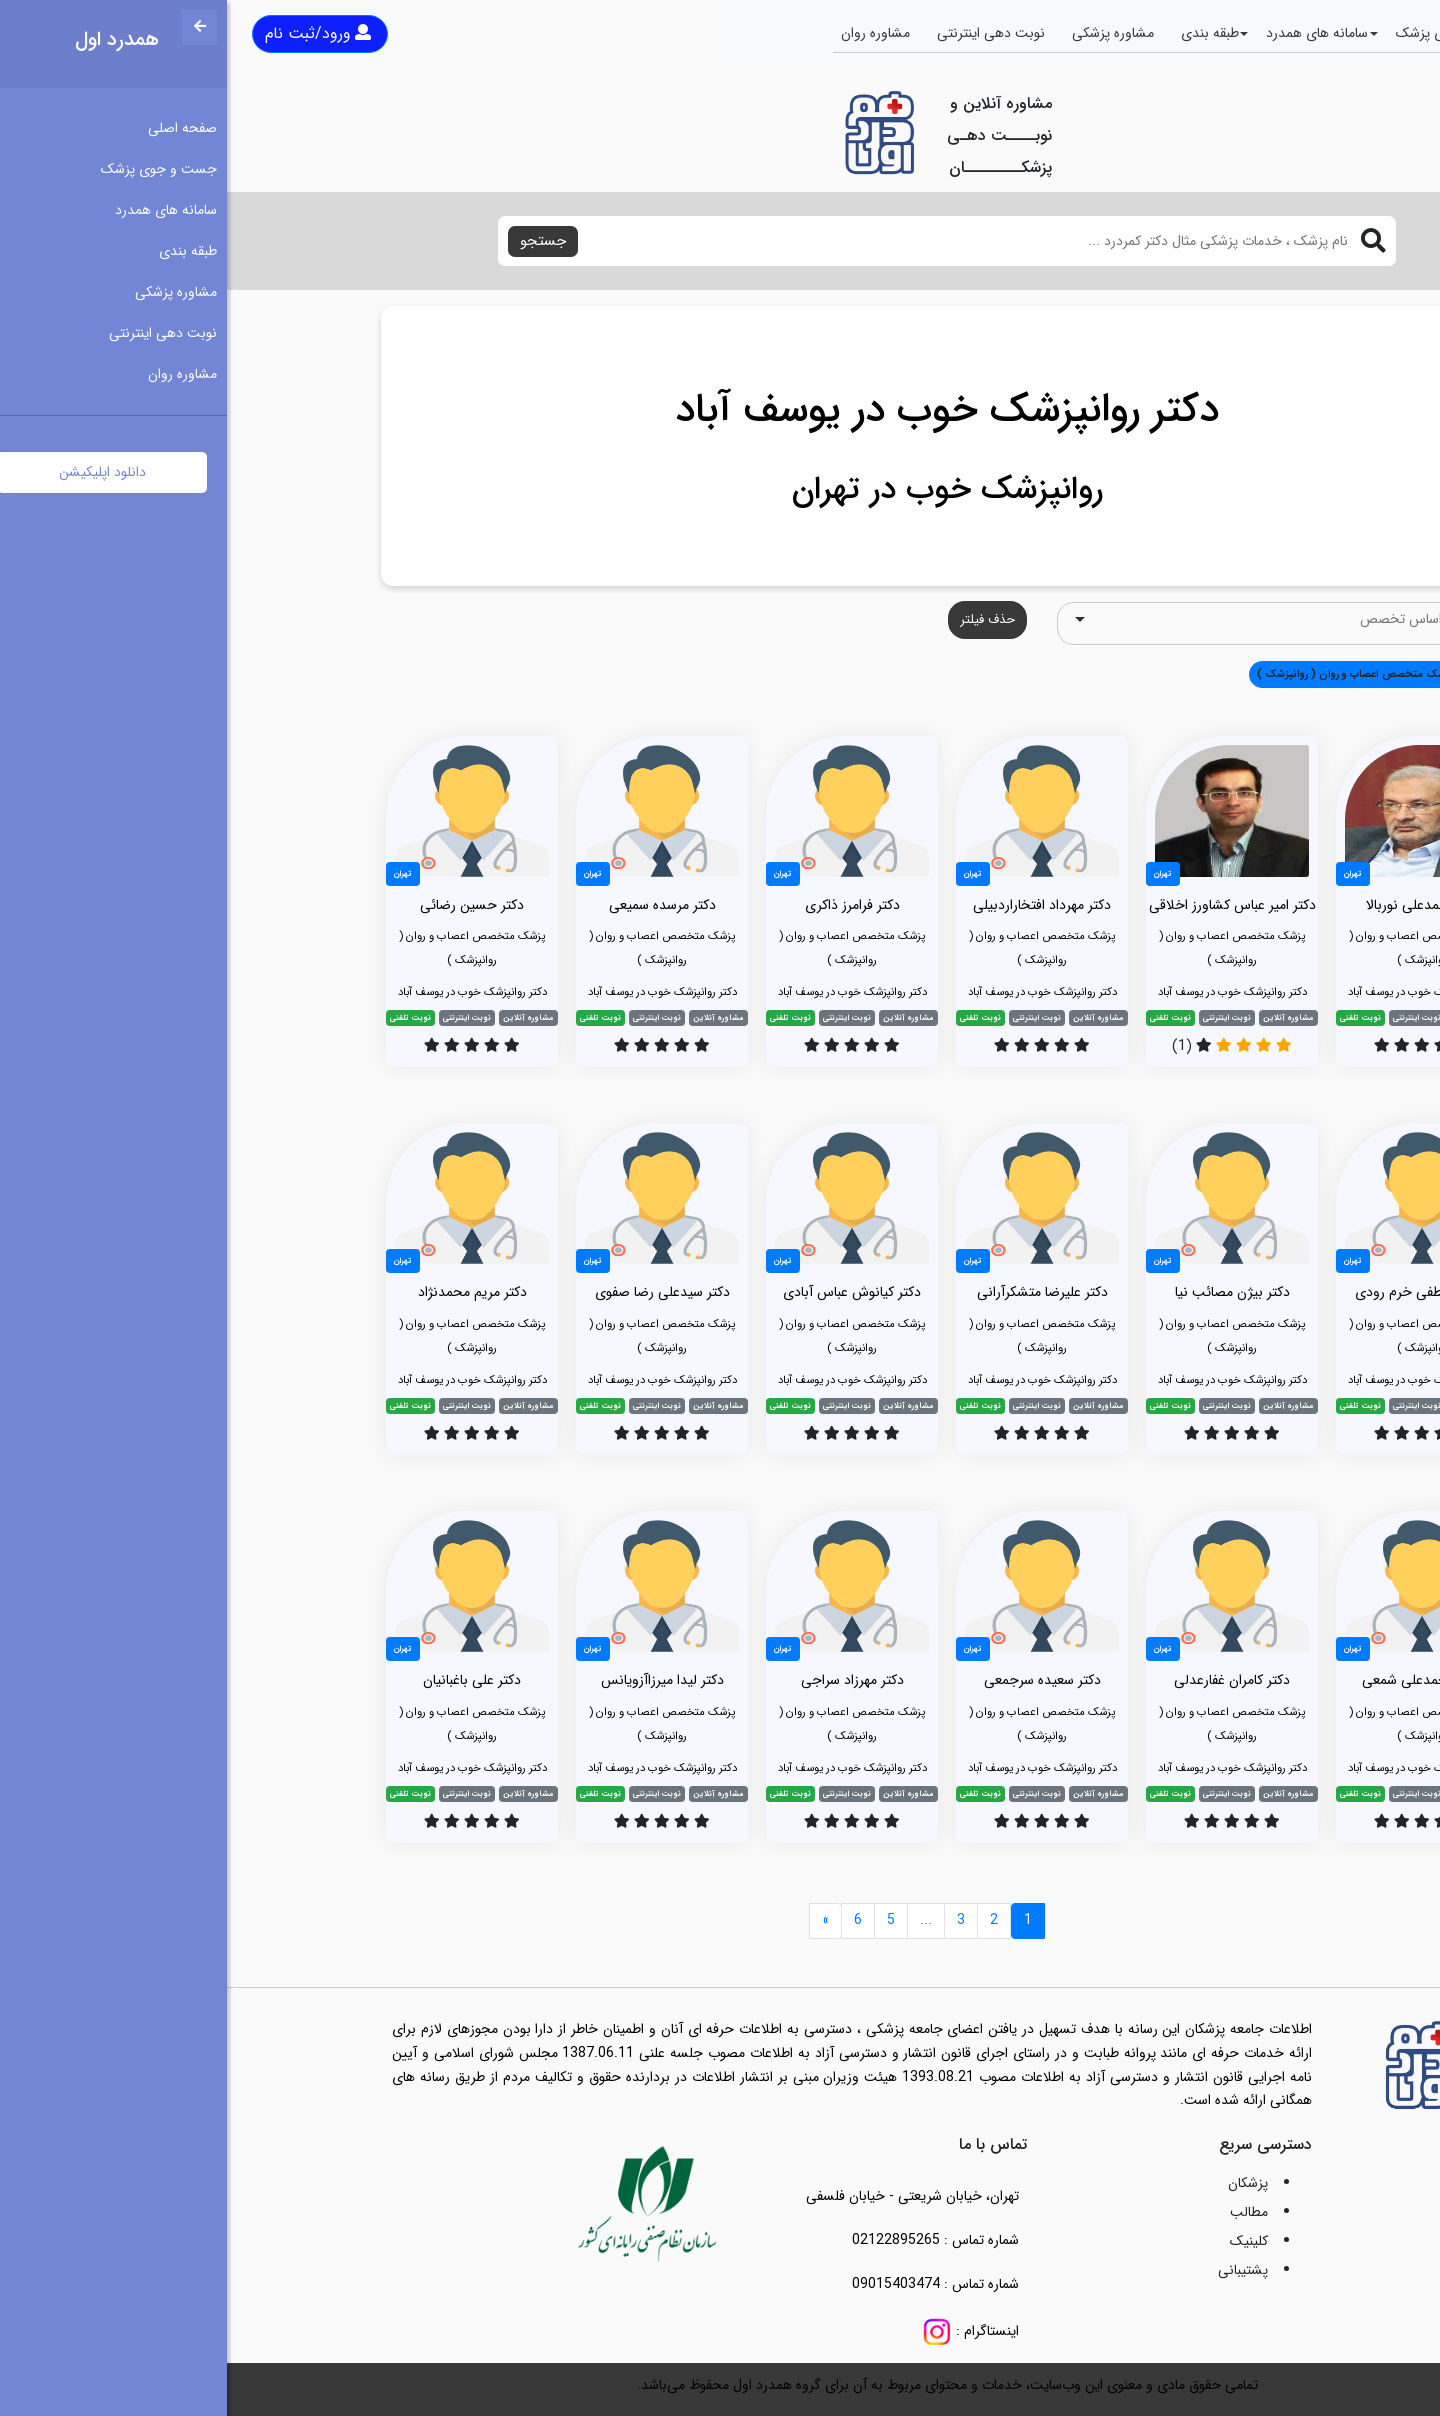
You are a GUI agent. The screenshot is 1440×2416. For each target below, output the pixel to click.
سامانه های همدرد (1090, 33)
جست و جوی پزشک (1227, 33)
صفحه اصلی (1346, 33)
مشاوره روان (648, 33)
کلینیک (1022, 2241)
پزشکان (1021, 2183)
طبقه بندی (983, 33)
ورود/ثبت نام (91, 33)
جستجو (316, 241)
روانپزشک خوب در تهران (720, 490)
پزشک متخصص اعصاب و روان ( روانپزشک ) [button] (1128, 674)
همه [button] (1257, 674)
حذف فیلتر (760, 619)
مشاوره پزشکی (886, 33)
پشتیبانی (1016, 2270)
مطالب (1022, 2212)
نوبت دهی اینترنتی (764, 33)
